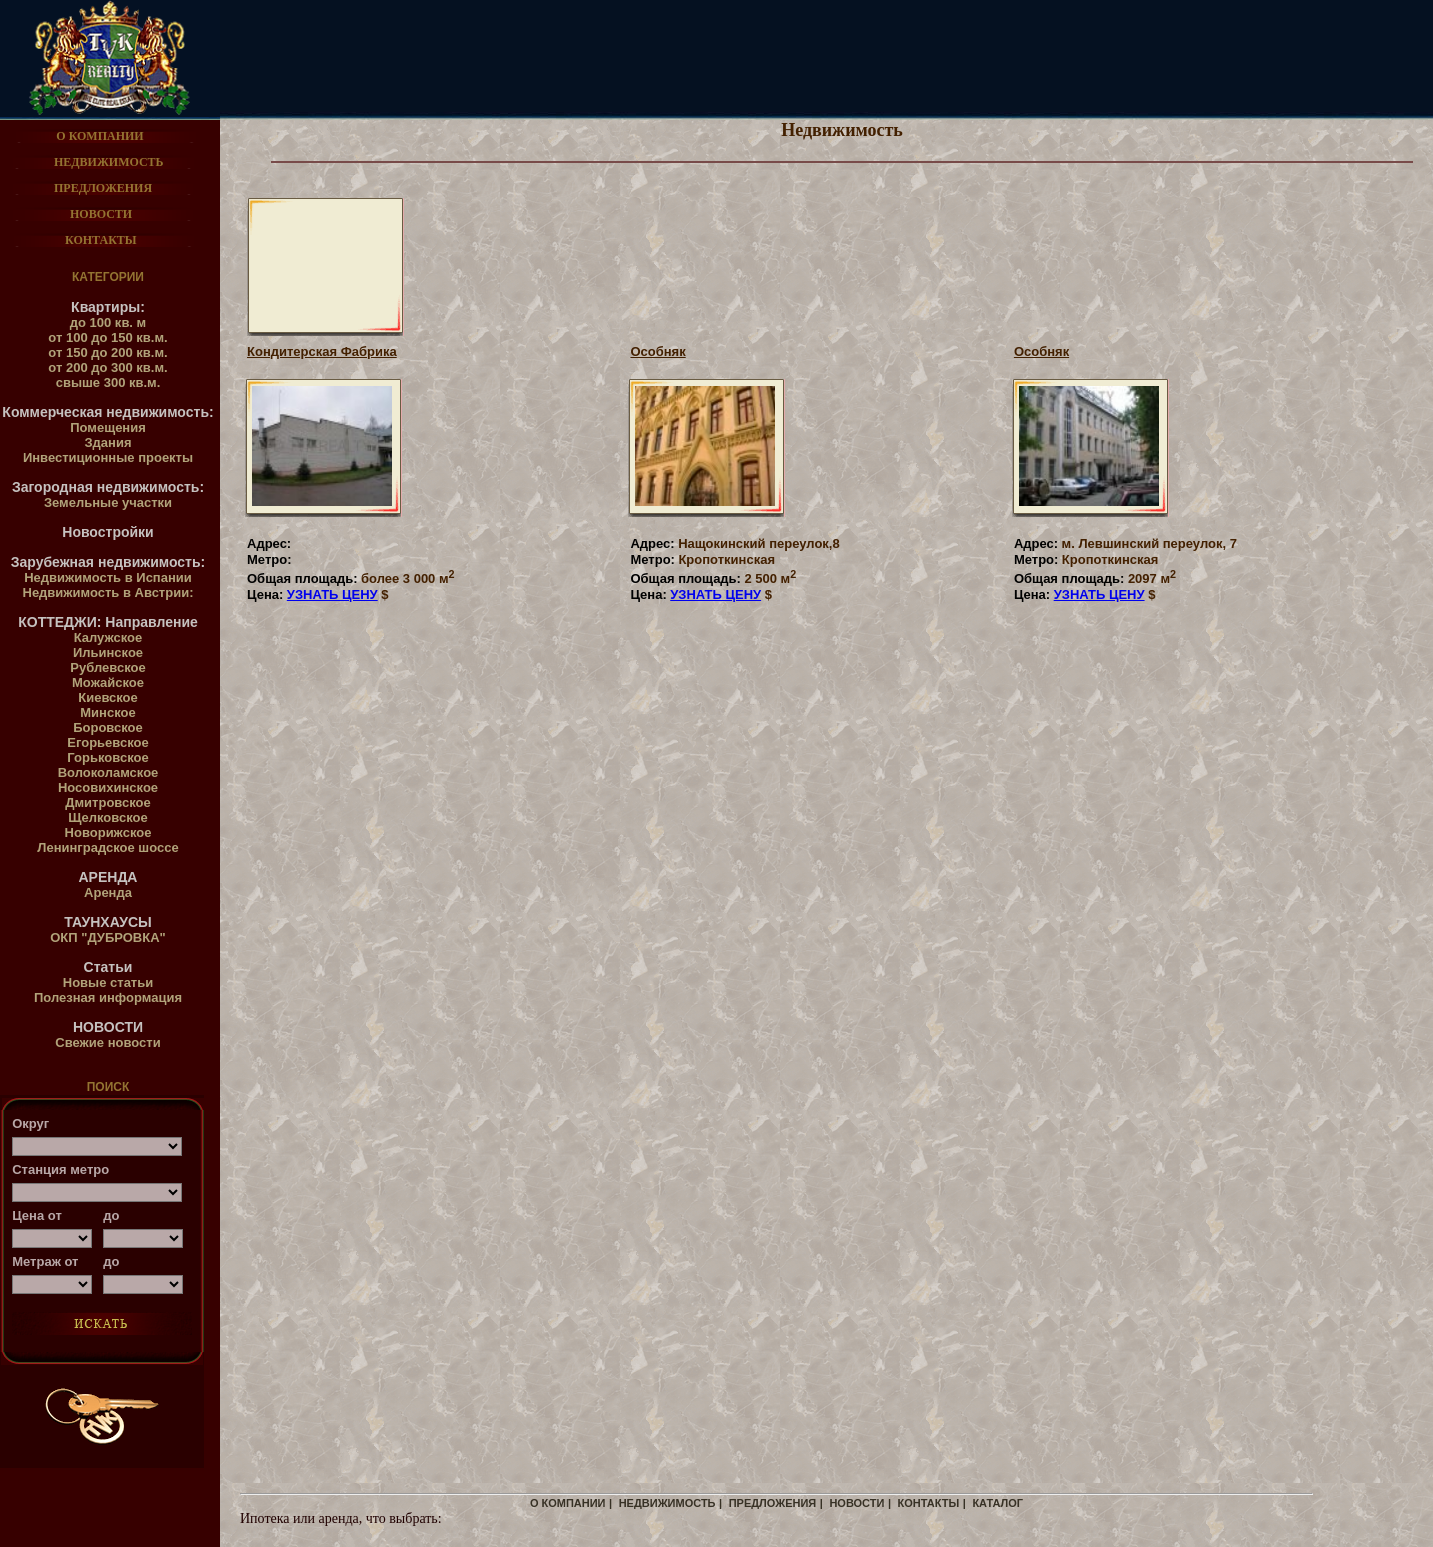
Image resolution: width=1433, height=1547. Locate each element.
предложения (773, 1503)
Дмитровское (108, 802)
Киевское (108, 697)
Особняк (657, 351)
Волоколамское (108, 772)
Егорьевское (107, 742)
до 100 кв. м (108, 322)
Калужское (108, 637)
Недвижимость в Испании (108, 577)
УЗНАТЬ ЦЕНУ (332, 594)
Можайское (108, 682)
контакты (929, 1503)
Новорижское (108, 832)
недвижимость (667, 1503)
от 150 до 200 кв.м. (107, 352)
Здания (107, 442)
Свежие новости (107, 1042)
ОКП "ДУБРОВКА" (108, 937)
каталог (997, 1503)
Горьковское (107, 757)
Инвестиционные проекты (108, 457)
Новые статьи (108, 982)
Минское (107, 712)
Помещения (108, 427)
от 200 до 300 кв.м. (107, 367)
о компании (568, 1503)
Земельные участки (108, 502)
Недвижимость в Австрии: (108, 592)
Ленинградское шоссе (107, 847)
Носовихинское (108, 787)
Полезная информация (108, 997)
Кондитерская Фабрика (322, 351)
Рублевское (107, 667)
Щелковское (107, 817)
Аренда (108, 892)
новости (856, 1503)
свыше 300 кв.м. (108, 382)
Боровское (108, 727)
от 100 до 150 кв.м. (107, 337)
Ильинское (108, 652)
